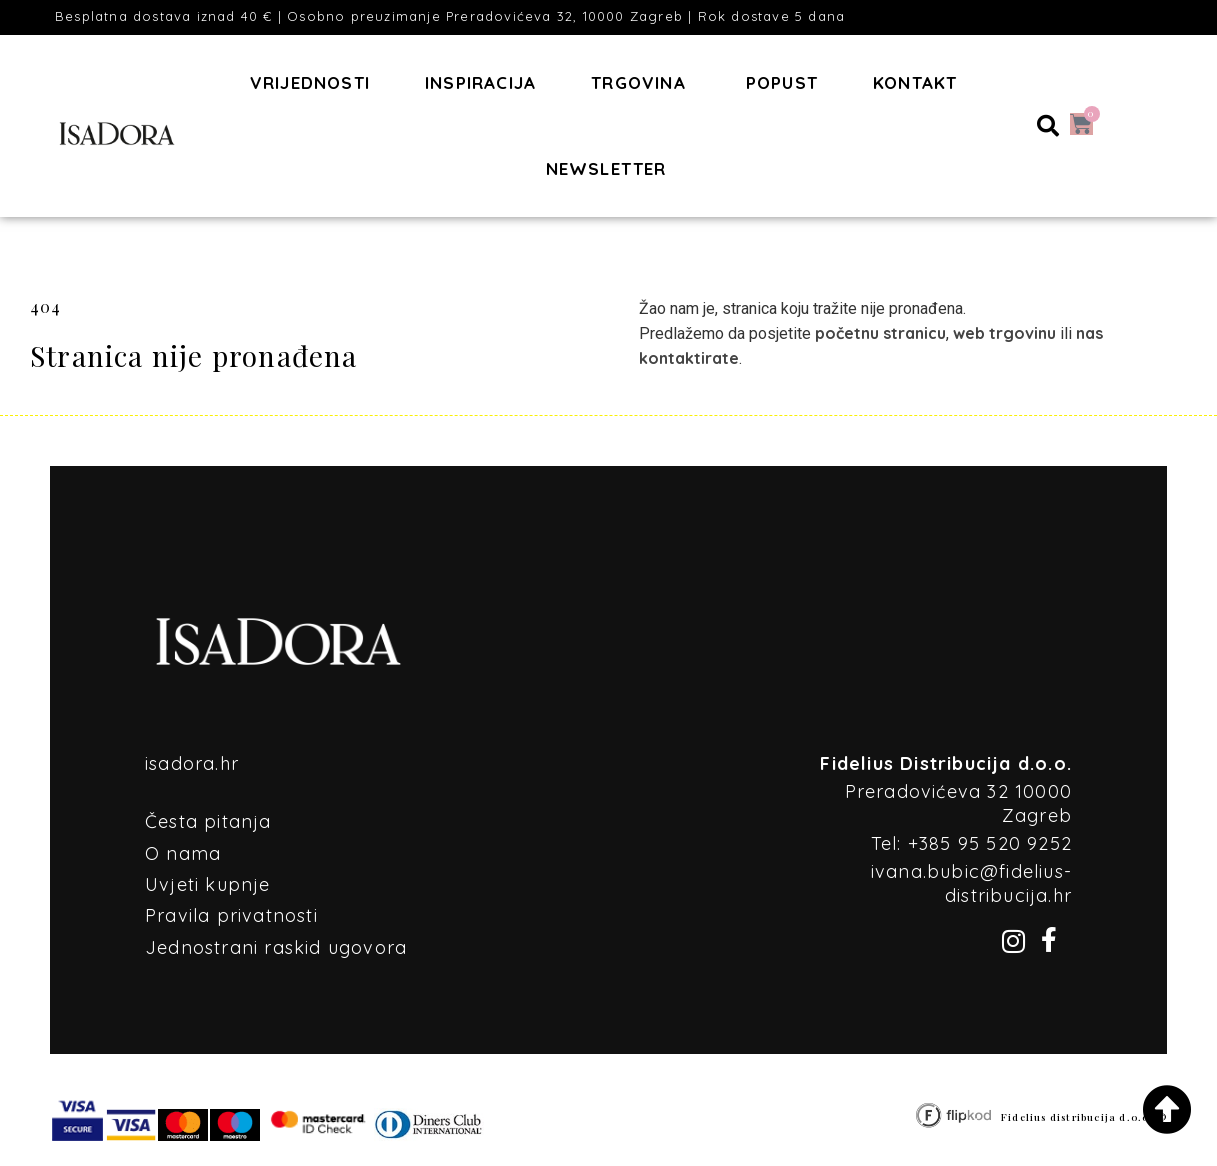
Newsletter (606, 168)
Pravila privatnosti (231, 915)
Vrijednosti (310, 82)
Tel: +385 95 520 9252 (971, 843)
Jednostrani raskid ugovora (276, 947)
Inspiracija (480, 82)
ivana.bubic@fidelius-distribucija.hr (971, 883)
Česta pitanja (208, 821)
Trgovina (638, 82)
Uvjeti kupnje (208, 884)
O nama (183, 853)
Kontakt (915, 82)
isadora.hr (192, 763)
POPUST (782, 82)
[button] (1048, 126)
